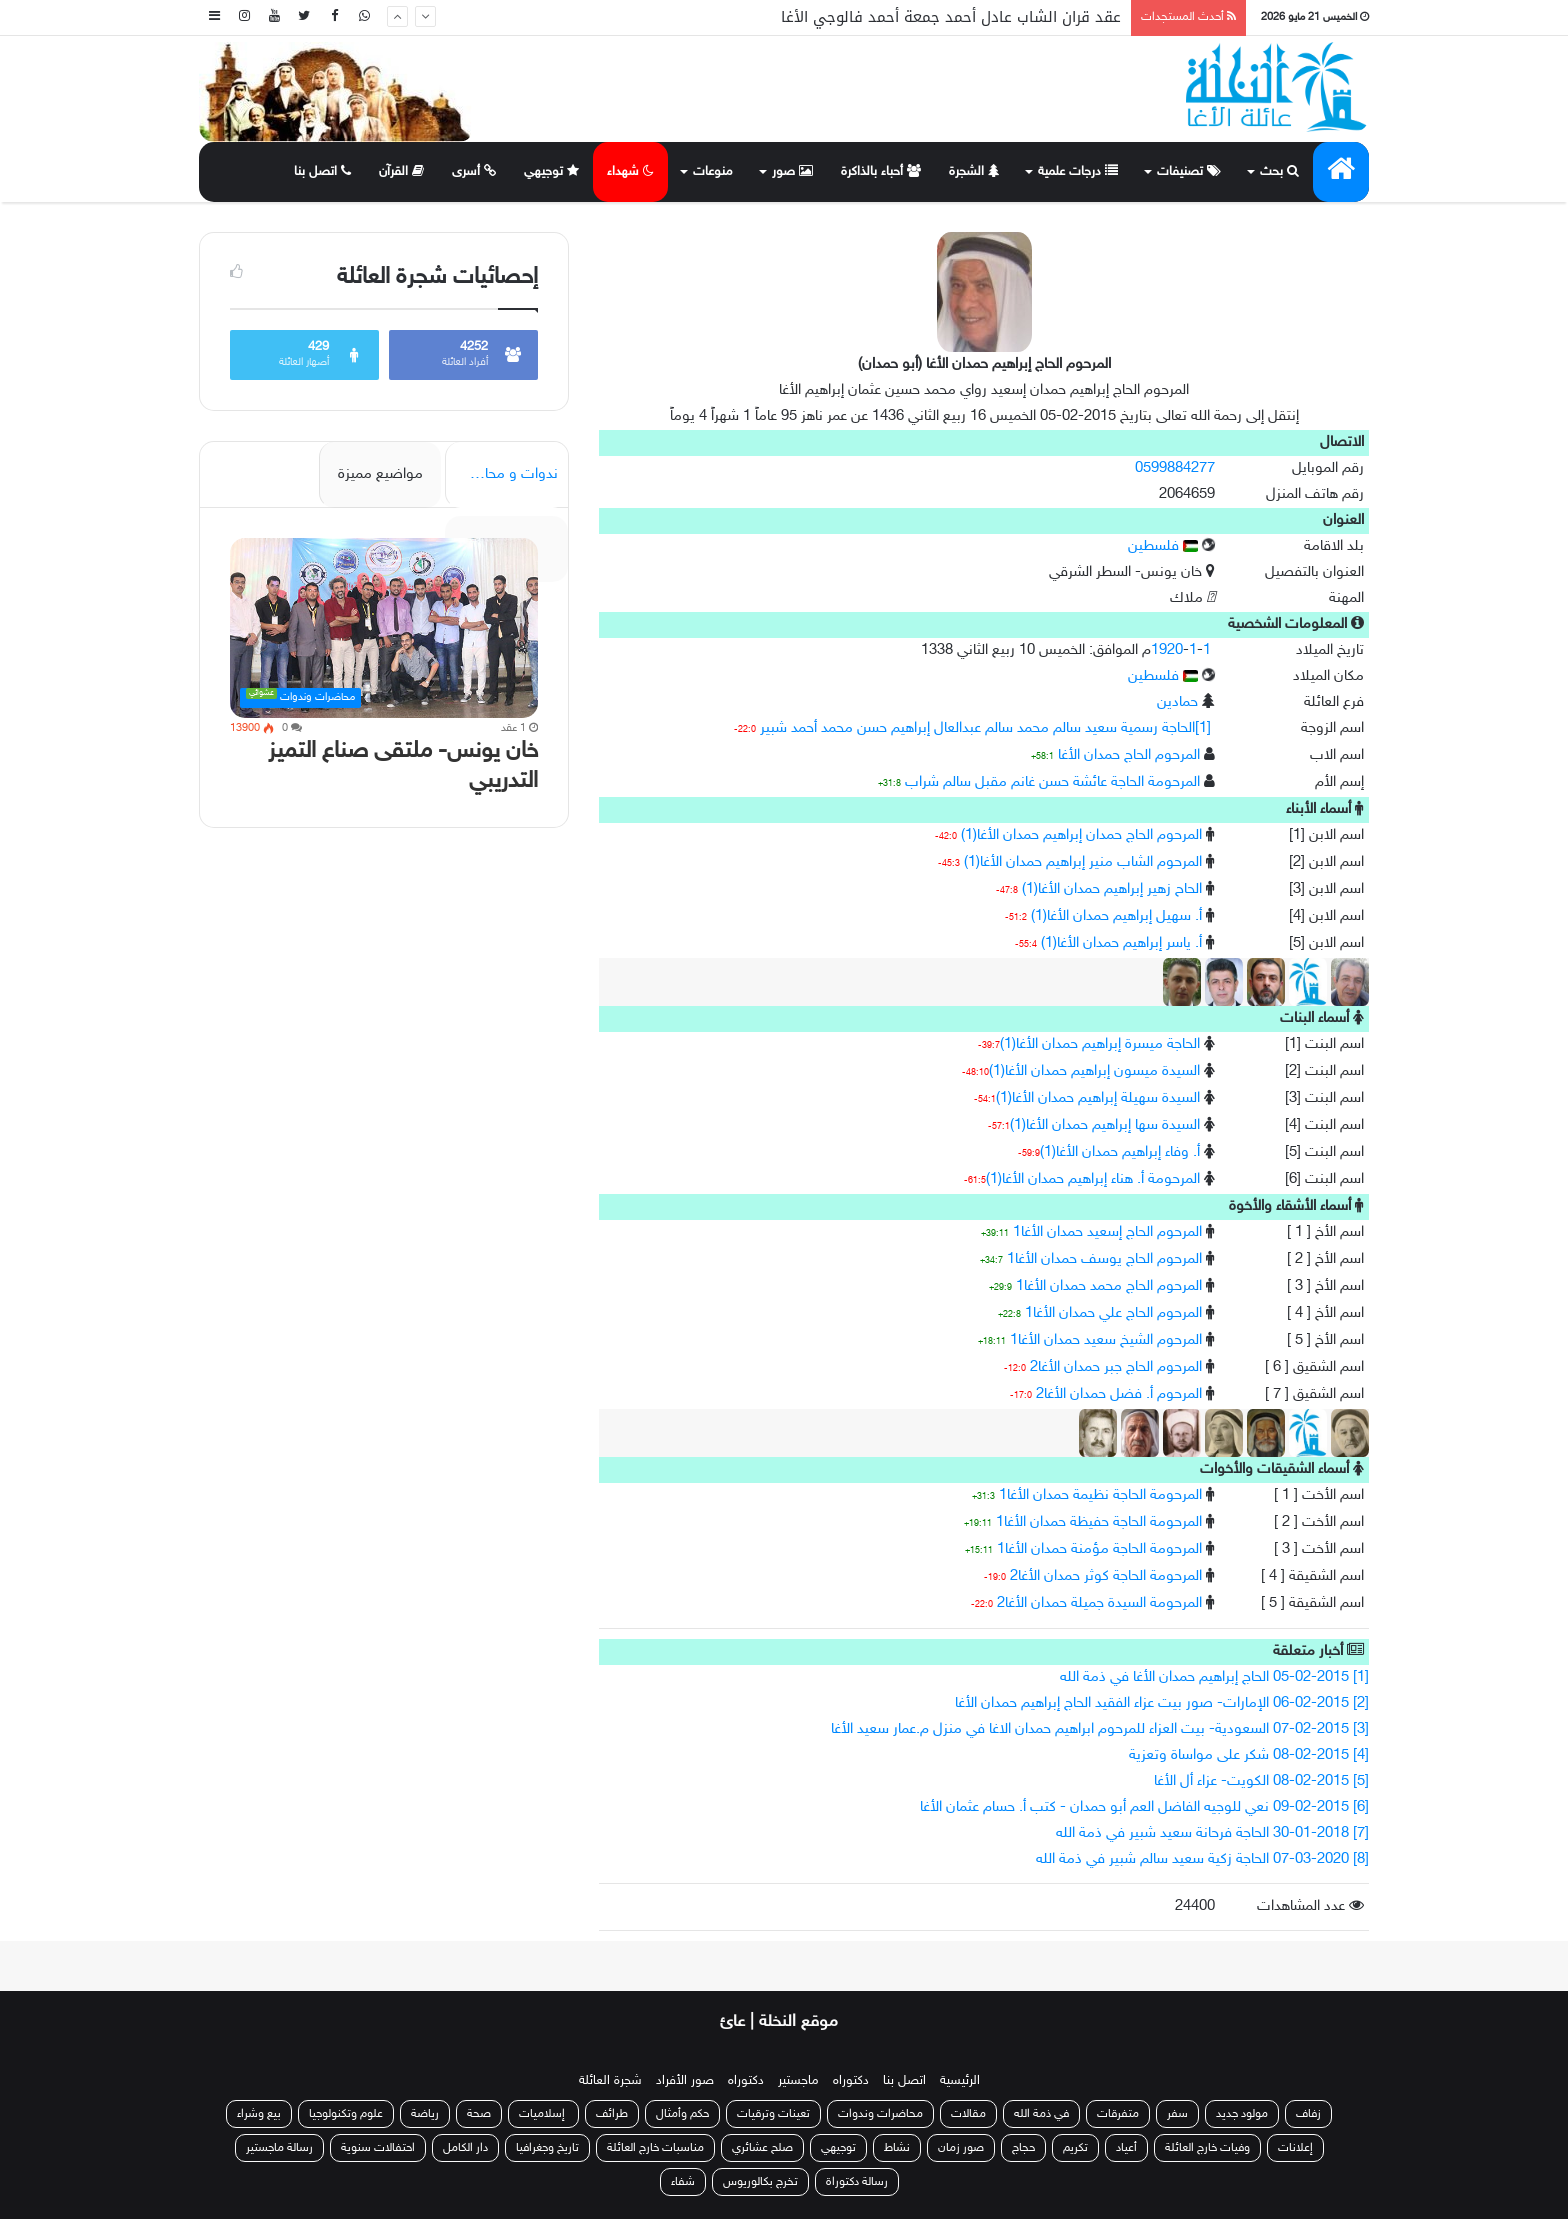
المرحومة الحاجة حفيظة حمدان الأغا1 (1099, 1522)
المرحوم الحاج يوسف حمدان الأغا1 (1104, 1259)
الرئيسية (960, 2081)
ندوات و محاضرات (503, 474)
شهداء (630, 172)
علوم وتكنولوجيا (346, 2114)
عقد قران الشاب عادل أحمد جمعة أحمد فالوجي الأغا (951, 17)
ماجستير (798, 2081)
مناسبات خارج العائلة (655, 2148)
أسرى (474, 172)
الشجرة (974, 172)
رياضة (425, 2114)
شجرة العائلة (610, 2081)
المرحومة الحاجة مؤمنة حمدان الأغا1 (1099, 1549)
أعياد (1126, 2148)
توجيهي (551, 172)
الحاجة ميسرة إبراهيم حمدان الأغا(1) (1100, 1044)
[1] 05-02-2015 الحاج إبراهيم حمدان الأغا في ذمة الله (1214, 1677)
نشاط (897, 2148)
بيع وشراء (259, 2114)
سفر (1177, 2114)
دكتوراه (851, 2081)
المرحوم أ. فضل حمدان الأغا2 (1119, 1394)
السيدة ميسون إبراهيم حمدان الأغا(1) (1094, 1071)
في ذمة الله (1041, 2114)
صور (792, 172)
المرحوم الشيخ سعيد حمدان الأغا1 (1106, 1340)
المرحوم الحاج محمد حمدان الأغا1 (1109, 1286)
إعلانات (1295, 2148)
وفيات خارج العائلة (1207, 2148)
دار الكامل (465, 2148)
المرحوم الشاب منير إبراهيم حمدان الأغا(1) (1083, 862)
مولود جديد (1242, 2114)
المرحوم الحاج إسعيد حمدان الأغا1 (1107, 1232)
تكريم (1075, 2148)
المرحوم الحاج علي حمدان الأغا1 (1113, 1313)
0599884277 (1175, 468)
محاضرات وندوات (880, 2114)
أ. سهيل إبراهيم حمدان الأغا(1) (1116, 916)
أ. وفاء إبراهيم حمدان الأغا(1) (1120, 1152)
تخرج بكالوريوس (760, 2182)
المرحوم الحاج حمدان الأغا (1129, 755)
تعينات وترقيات (773, 2114)
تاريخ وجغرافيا (547, 2148)
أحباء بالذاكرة (881, 172)
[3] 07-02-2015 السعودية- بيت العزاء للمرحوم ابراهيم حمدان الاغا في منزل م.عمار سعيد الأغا (1100, 1729)
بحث (1279, 172)
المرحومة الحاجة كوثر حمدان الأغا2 (1106, 1576)
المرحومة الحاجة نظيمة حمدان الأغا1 (1100, 1495)
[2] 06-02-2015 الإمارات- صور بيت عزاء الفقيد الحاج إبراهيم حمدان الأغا (1162, 1703)
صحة (479, 2114)
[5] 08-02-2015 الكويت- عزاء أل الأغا (1261, 1781)
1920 (1167, 650)
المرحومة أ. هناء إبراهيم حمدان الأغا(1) (1093, 1179)
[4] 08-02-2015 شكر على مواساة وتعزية (1249, 1755)
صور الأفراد (685, 2081)
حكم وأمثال (682, 2114)
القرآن (401, 172)
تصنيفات (1189, 172)
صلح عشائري (762, 2148)
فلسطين (1163, 546)
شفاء (683, 2182)
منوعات (713, 172)
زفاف (1308, 2114)
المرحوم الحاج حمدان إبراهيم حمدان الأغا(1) (1081, 835)
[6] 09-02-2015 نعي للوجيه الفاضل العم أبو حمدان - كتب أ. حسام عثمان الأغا (1144, 1807)
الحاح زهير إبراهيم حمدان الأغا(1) (1112, 889)
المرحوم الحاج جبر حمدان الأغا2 (1116, 1367)
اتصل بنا (322, 172)
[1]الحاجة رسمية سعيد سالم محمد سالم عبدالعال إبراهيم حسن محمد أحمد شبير (985, 728)
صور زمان (961, 2148)
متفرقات (1118, 2114)
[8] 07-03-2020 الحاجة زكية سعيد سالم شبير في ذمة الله (1202, 1859)
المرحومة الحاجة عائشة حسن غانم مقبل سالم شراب (1052, 782)
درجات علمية (1078, 172)
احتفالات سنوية (378, 2148)
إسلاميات (543, 2114)
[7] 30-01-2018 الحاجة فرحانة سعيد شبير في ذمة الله (1212, 1833)
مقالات (968, 2114)
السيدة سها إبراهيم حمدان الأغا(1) (1105, 1125)
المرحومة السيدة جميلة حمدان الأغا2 (1099, 1603)
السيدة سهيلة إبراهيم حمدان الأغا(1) (1098, 1098)
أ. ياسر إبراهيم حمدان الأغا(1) (1121, 943)
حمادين (1177, 702)
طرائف (612, 2114)
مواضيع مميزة (380, 474)
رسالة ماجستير (279, 2148)
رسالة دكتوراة (857, 2182)
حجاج (1023, 2148)
